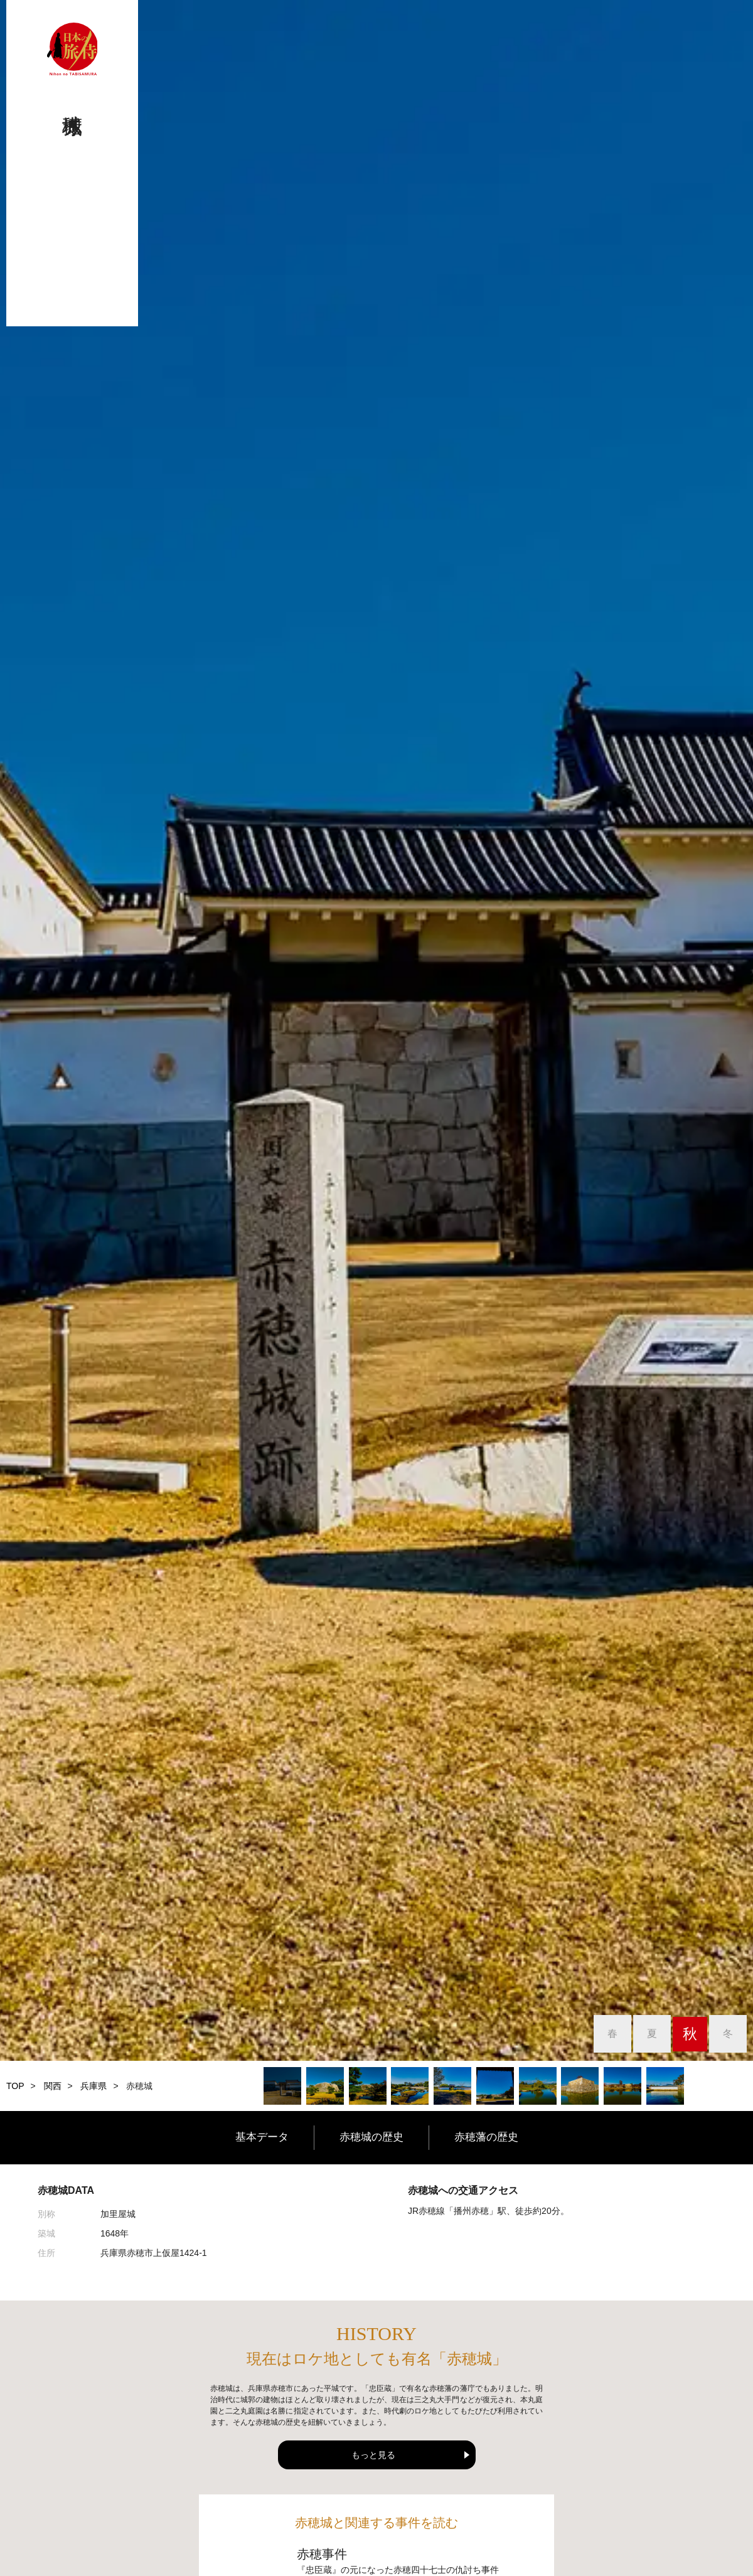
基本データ (245, 2137)
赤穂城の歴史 (371, 2137)
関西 (52, 2086)
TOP (15, 2086)
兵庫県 (93, 2086)
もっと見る (373, 2455)
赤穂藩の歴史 (502, 2137)
